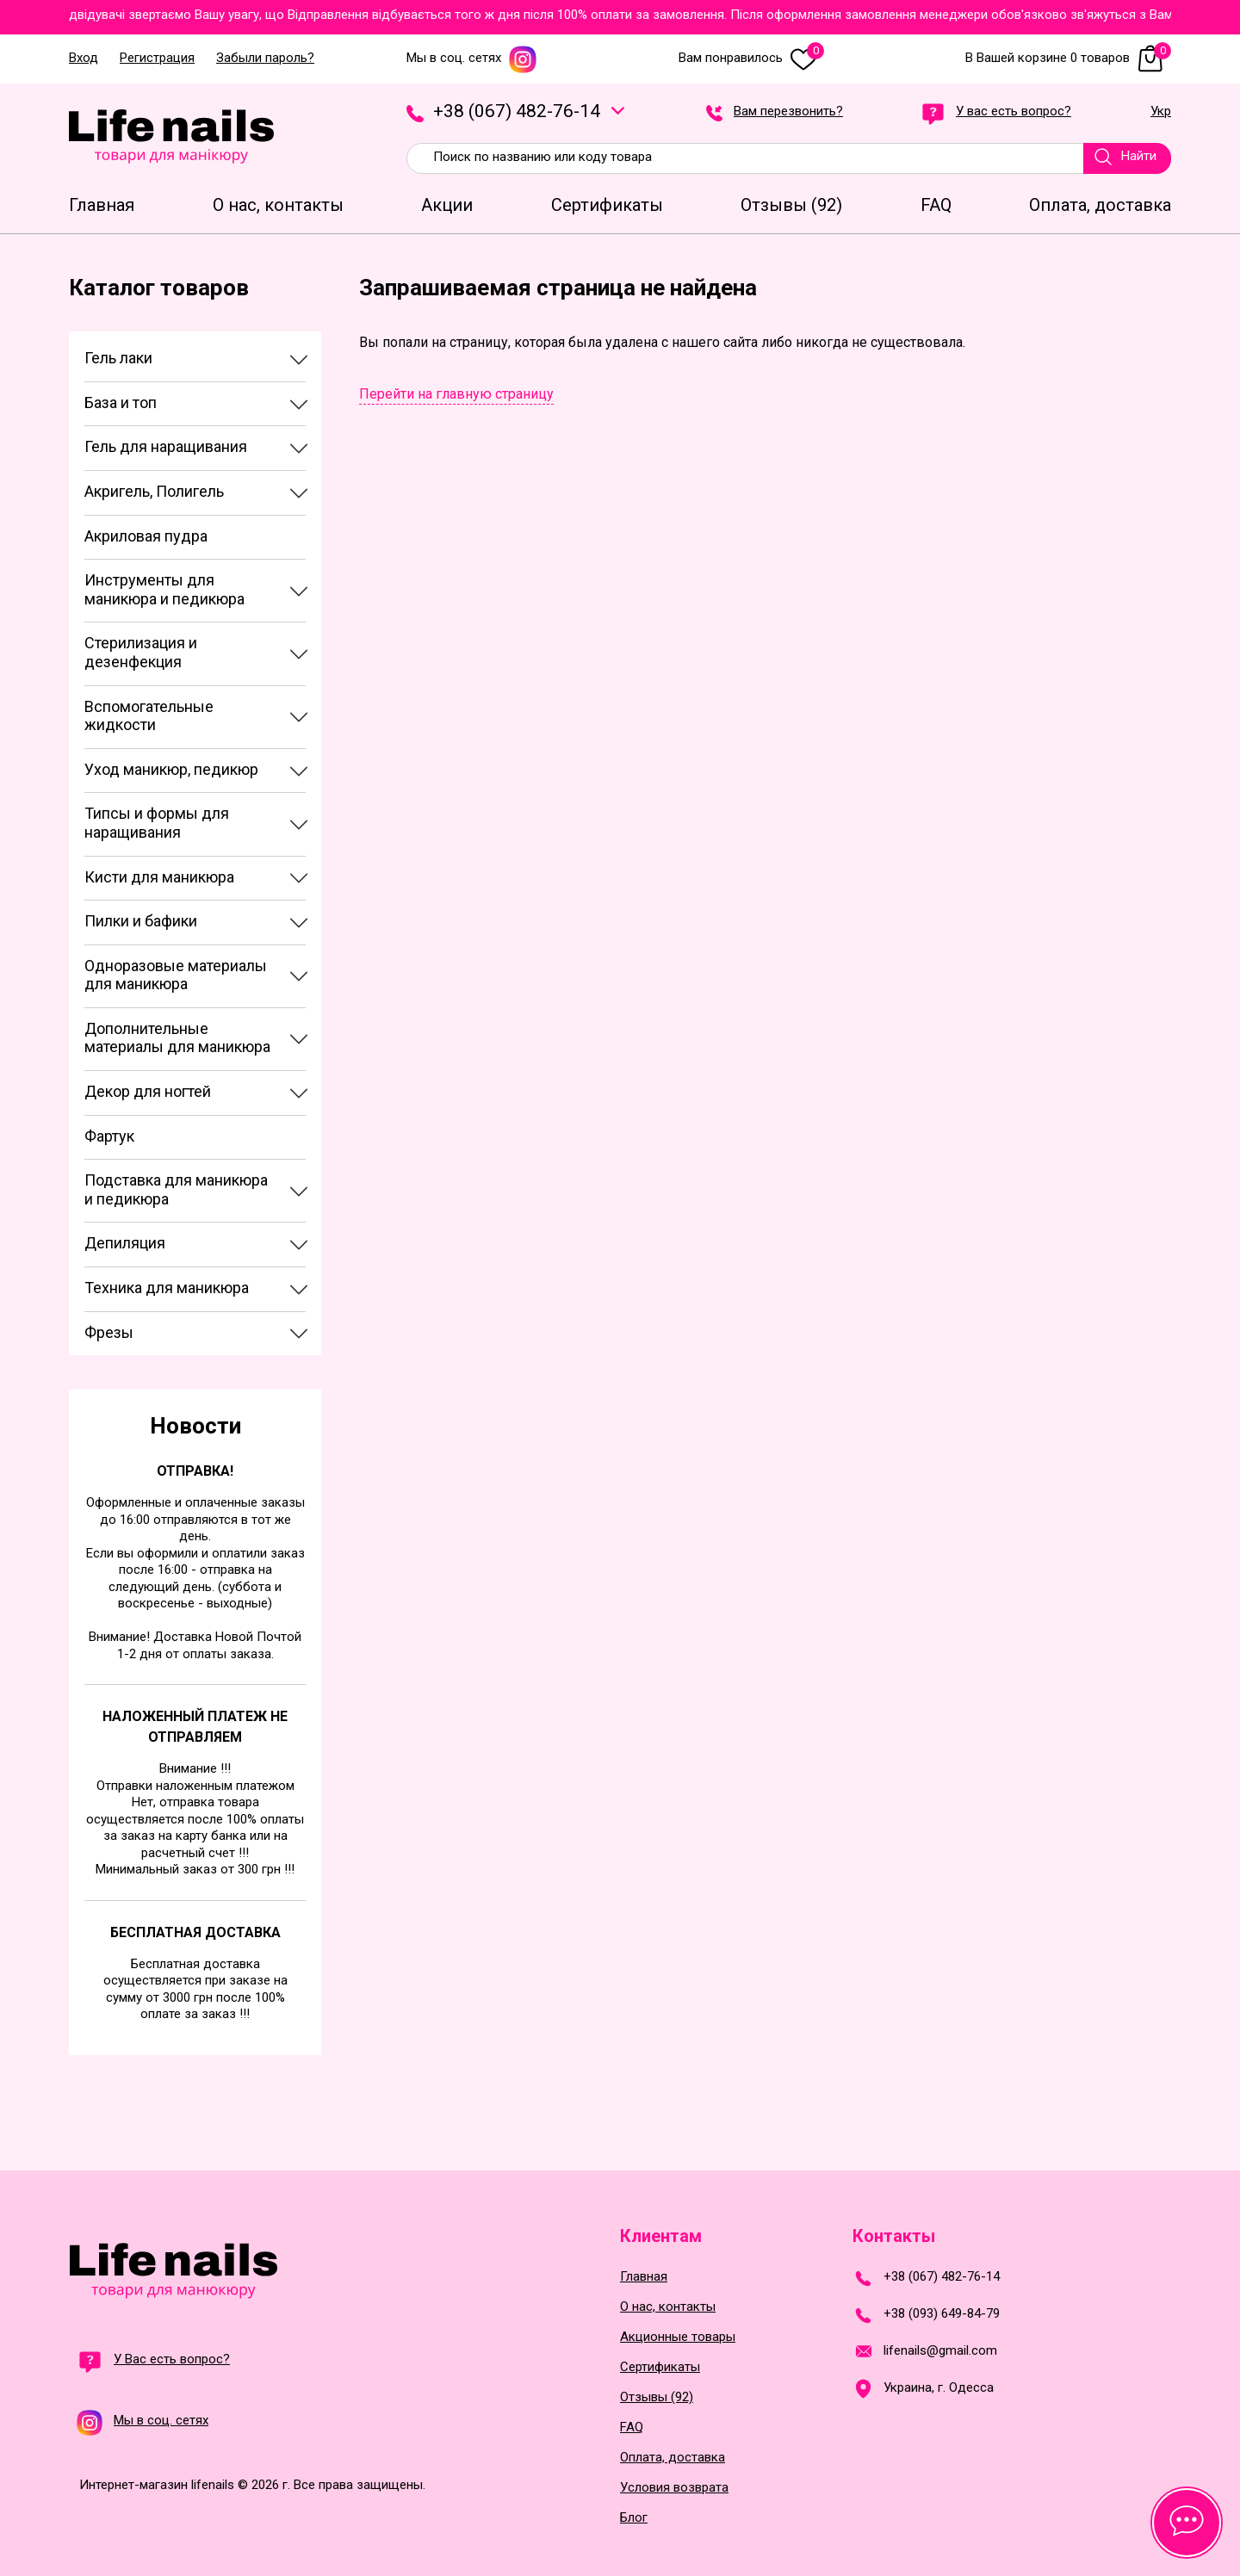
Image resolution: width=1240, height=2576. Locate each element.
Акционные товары (677, 2337)
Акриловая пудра (146, 536)
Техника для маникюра (166, 1288)
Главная (643, 2276)
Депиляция (124, 1243)
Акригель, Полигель (154, 491)
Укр (1160, 112)
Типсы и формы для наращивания (156, 822)
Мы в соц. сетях (471, 58)
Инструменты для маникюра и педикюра (164, 589)
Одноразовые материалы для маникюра (175, 975)
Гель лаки (118, 358)
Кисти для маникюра (159, 877)
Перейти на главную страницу (456, 394)
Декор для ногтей (147, 1091)
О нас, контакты (668, 2306)
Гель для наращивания (165, 446)
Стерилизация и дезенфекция (140, 652)
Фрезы (108, 1332)
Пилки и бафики (140, 921)
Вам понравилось (751, 58)
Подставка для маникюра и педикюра (176, 1189)
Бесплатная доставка (195, 1932)
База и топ (120, 402)
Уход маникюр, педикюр (171, 769)
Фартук (109, 1136)
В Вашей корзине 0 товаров (1068, 58)
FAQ (631, 2427)
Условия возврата (674, 2487)
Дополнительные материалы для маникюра (177, 1037)
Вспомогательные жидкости (149, 715)
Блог (634, 2517)
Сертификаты (660, 2367)
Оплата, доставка (672, 2457)
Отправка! (195, 1471)
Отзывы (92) (656, 2397)
